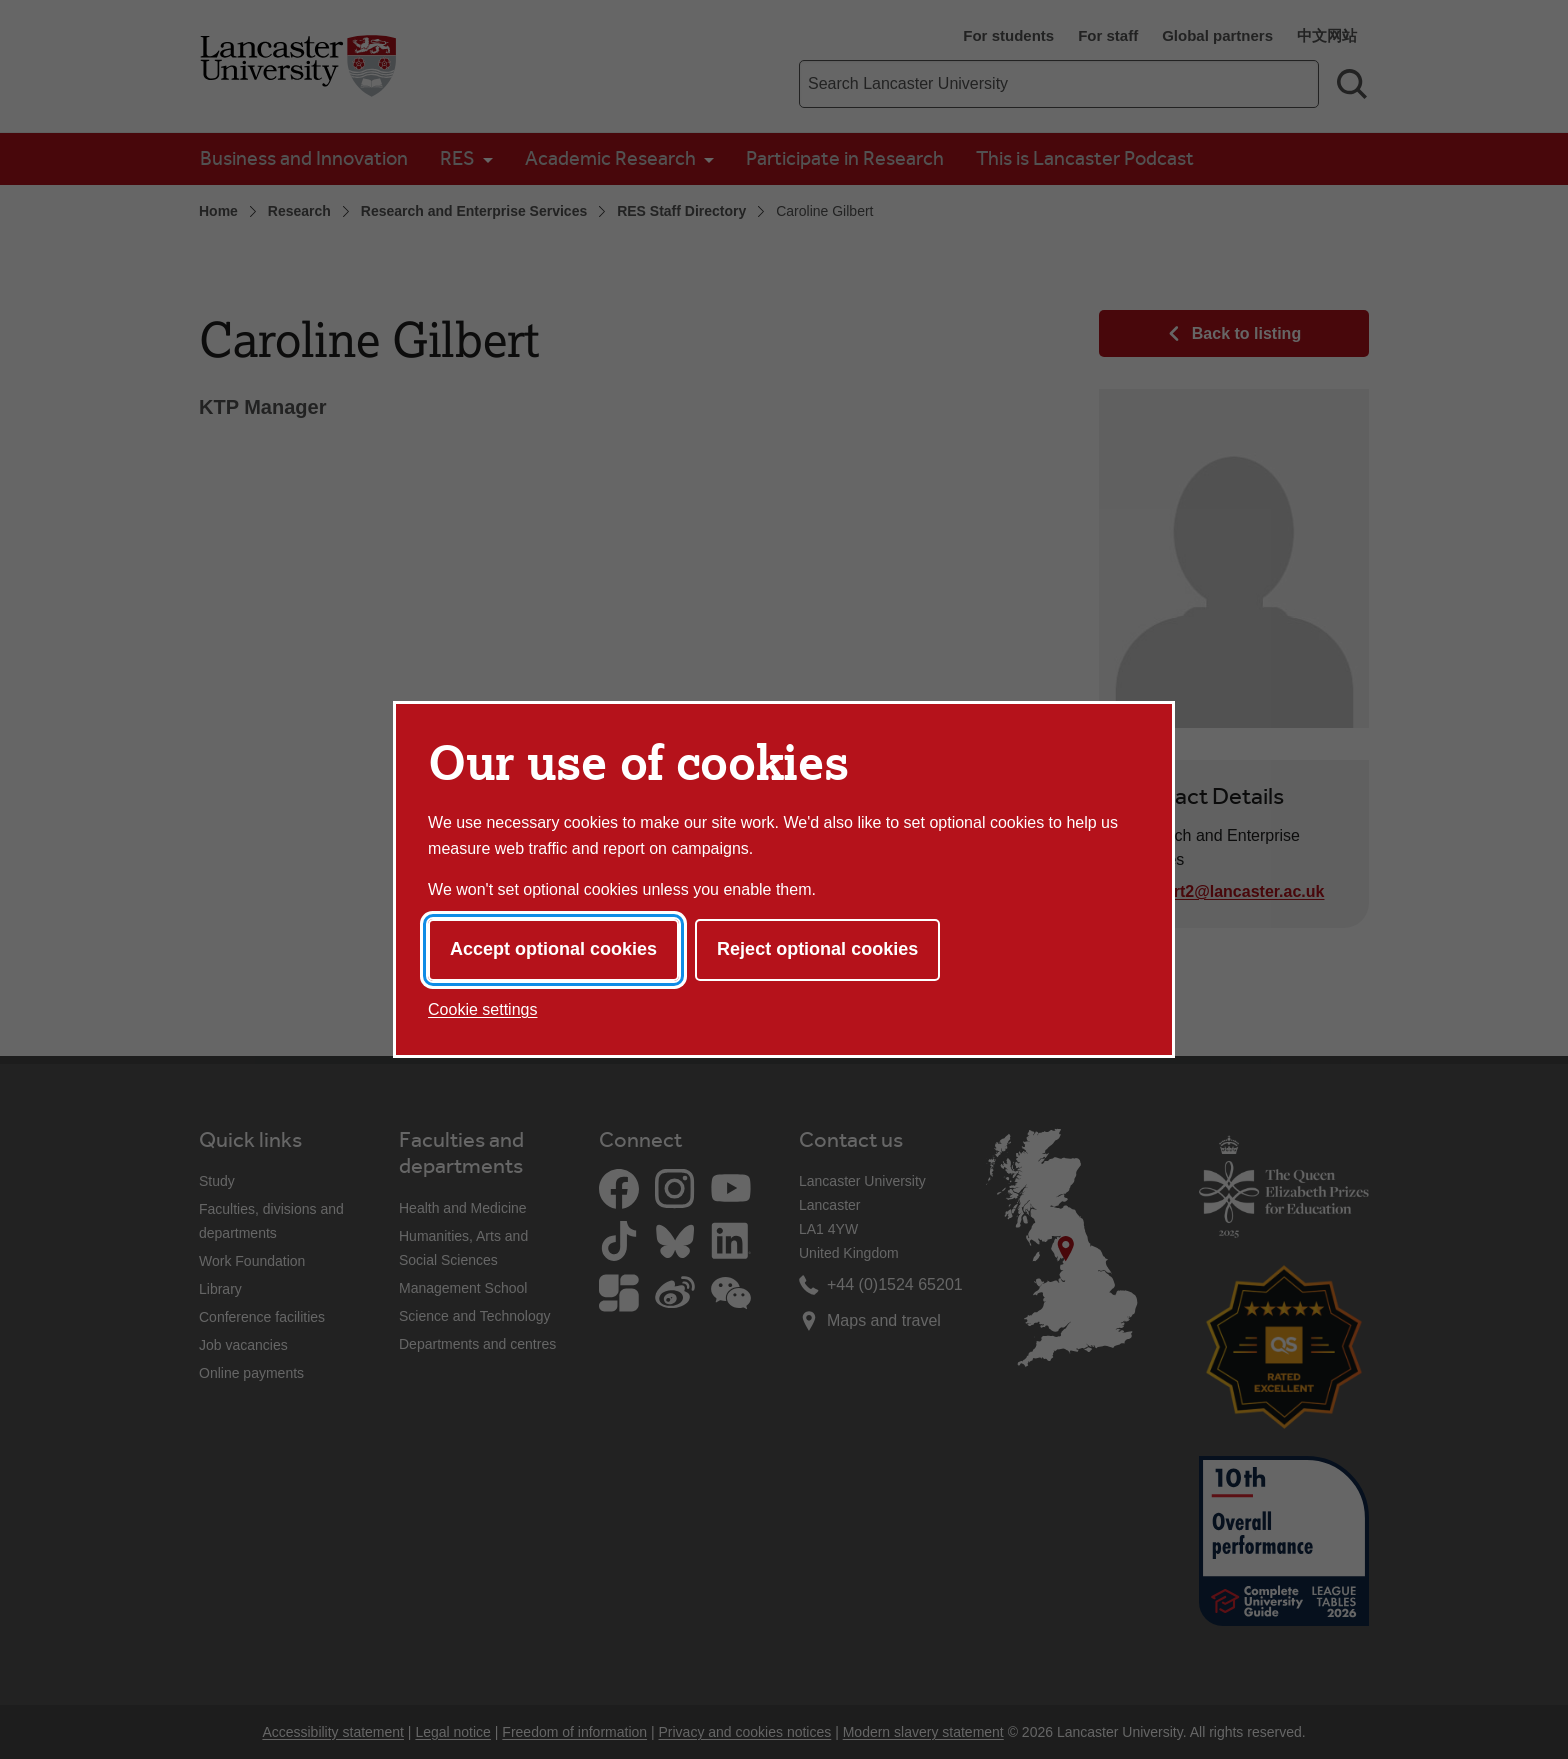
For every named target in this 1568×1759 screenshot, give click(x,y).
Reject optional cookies (817, 949)
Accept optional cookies (553, 949)
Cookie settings (482, 1009)
